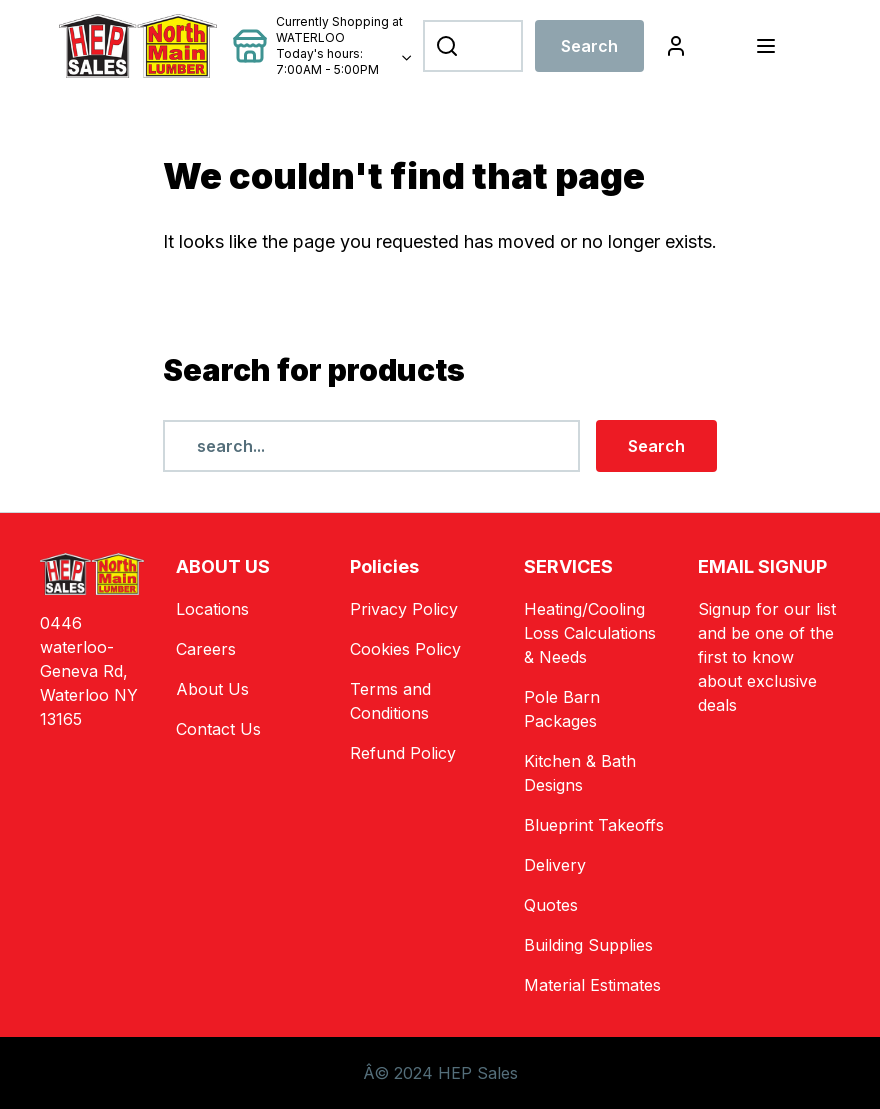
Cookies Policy (405, 649)
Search (589, 46)
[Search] (473, 46)
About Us (212, 689)
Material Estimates (592, 985)
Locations (212, 609)
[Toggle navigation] (766, 46)
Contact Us (218, 729)
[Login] (676, 46)
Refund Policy (403, 753)
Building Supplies (588, 945)
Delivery (555, 865)
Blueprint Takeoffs (594, 825)
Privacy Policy (404, 609)
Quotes (551, 905)
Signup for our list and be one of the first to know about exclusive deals (767, 657)
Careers (206, 649)
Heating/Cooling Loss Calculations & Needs (590, 633)
